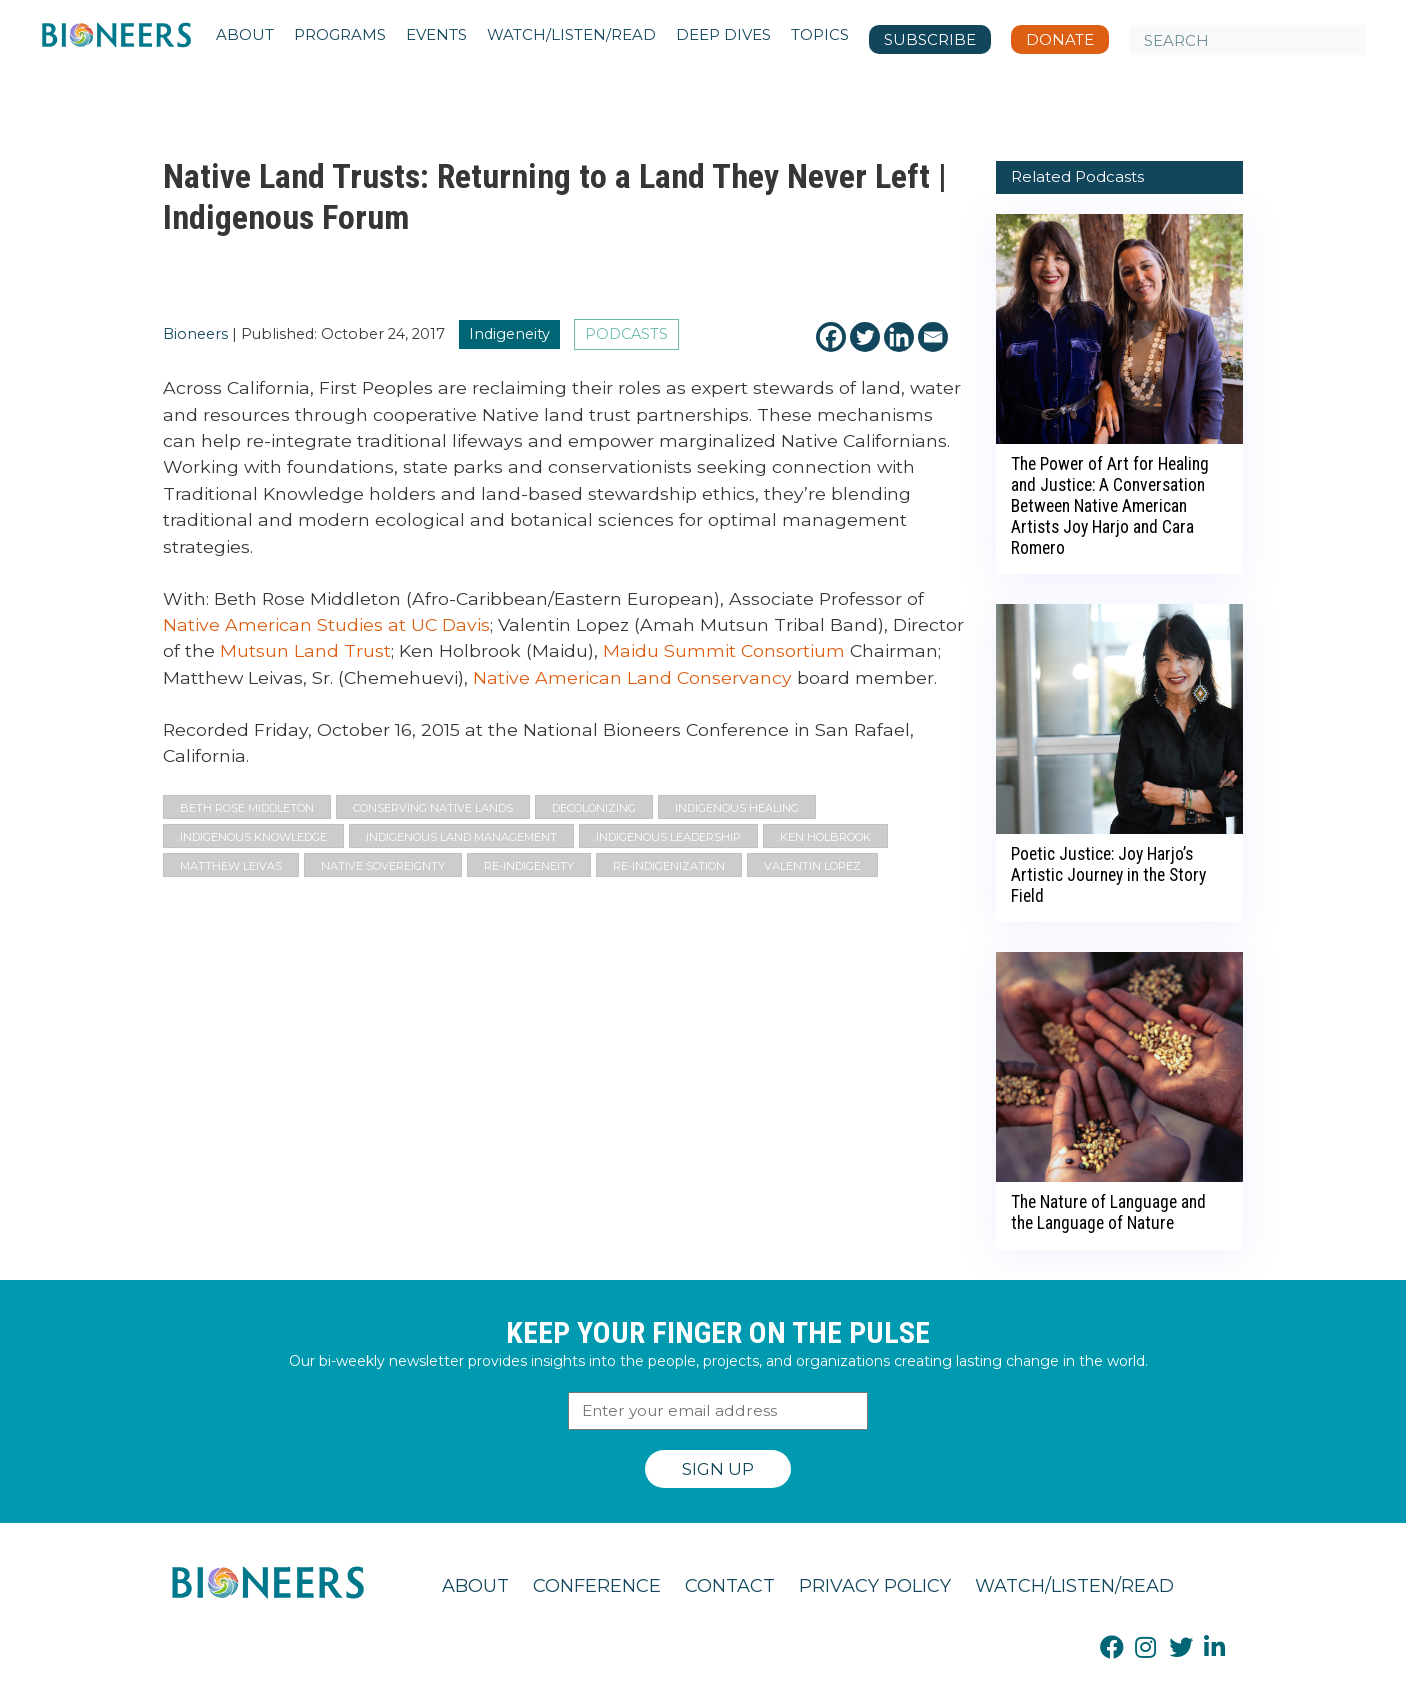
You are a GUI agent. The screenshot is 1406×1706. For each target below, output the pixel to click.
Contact (730, 1586)
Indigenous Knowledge (253, 837)
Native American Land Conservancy (632, 677)
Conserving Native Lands (433, 808)
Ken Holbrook (825, 837)
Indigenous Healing (737, 808)
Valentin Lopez (812, 866)
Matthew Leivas (231, 866)
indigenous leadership (668, 837)
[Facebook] (831, 337)
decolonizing (594, 808)
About (475, 1586)
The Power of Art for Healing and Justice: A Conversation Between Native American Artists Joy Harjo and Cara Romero (1110, 506)
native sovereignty (383, 866)
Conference (597, 1586)
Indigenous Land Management (461, 837)
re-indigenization (669, 866)
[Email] (933, 337)
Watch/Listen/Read (1074, 1586)
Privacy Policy (875, 1586)
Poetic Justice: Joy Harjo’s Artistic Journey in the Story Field (1108, 875)
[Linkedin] (899, 337)
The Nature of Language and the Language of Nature (1108, 1212)
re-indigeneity (529, 866)
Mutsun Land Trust (305, 650)
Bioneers (195, 334)
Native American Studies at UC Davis (326, 624)
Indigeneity (509, 334)
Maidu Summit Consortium (724, 650)
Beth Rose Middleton (247, 808)
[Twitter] (865, 337)
